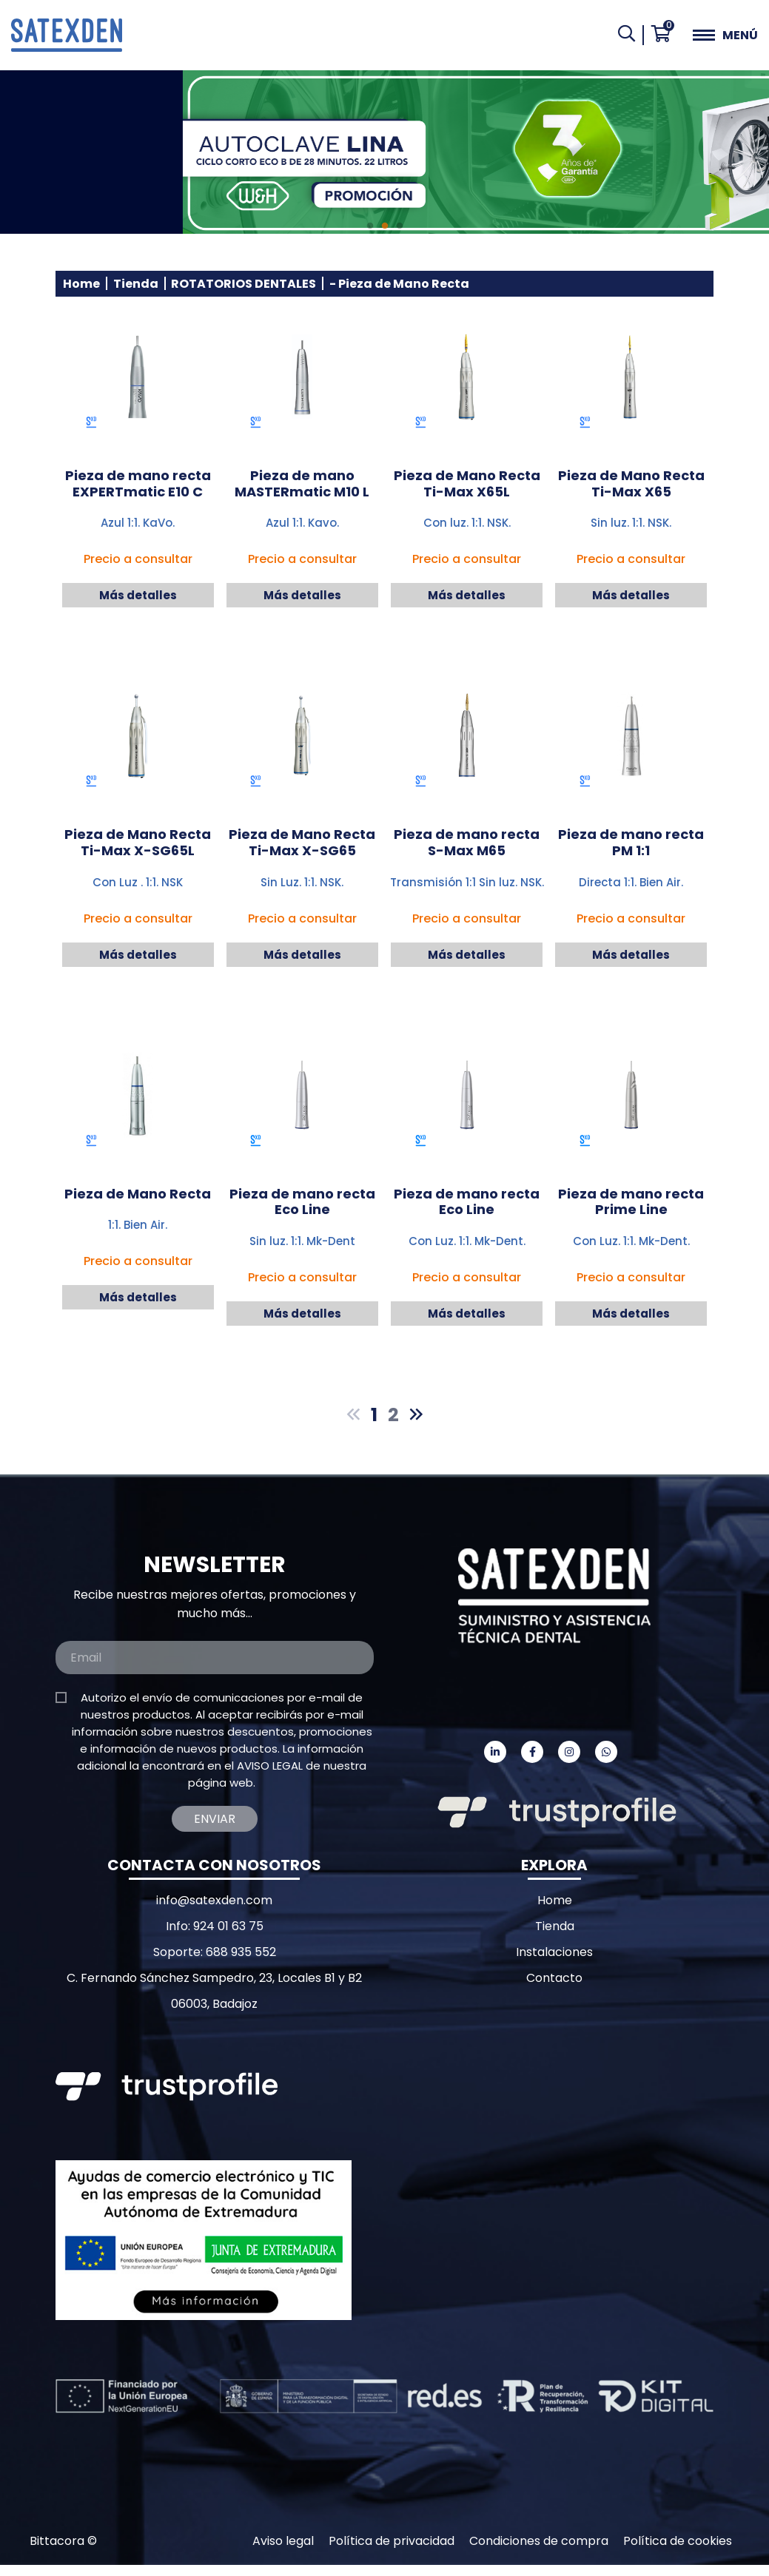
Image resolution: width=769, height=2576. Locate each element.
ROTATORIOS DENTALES (243, 283)
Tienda (135, 283)
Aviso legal (283, 2540)
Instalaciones (554, 1951)
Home (81, 283)
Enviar (214, 1818)
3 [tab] (399, 226)
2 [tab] (384, 226)
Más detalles (138, 595)
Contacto (554, 1977)
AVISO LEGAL (270, 1765)
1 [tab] (370, 226)
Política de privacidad (391, 2540)
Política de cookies (677, 2540)
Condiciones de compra (538, 2540)
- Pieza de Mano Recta (399, 283)
